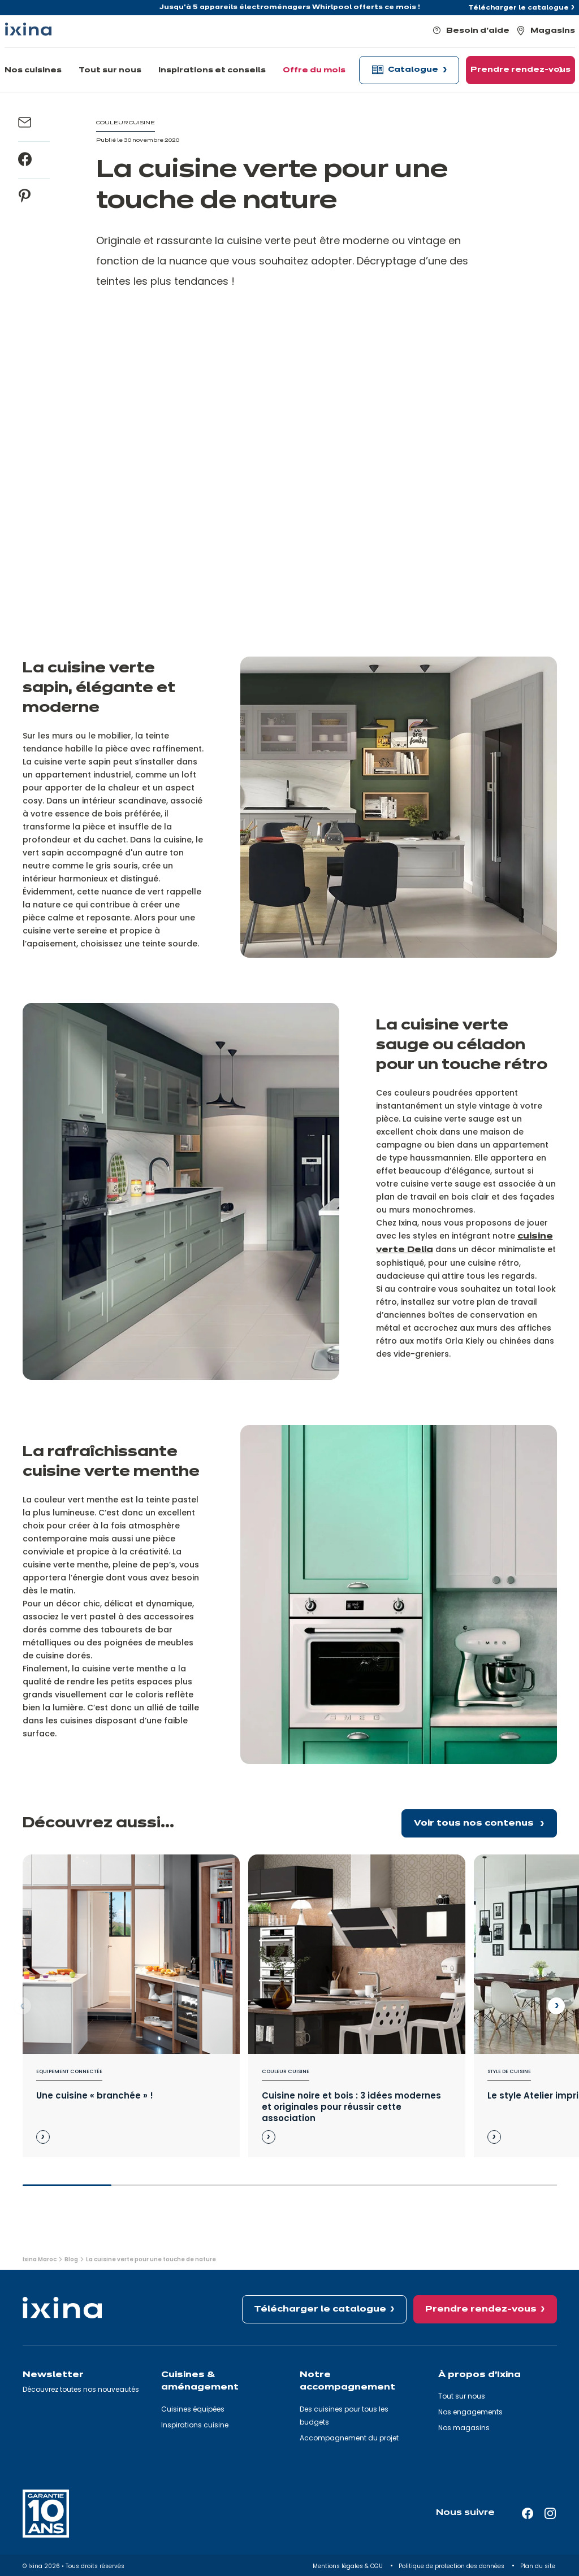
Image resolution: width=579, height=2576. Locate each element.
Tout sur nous (461, 2396)
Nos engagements (470, 2412)
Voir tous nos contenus (475, 1823)
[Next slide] (556, 2005)
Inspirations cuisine (194, 2425)
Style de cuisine (509, 2071)
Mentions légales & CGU (348, 2566)
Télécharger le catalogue (518, 8)
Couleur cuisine (285, 2071)
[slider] (290, 2190)
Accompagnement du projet (349, 2438)
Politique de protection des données (452, 2566)
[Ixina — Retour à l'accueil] (28, 29)
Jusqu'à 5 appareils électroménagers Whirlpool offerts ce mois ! (289, 7)
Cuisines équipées (192, 2409)
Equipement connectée (69, 2071)
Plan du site (538, 2566)
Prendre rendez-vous (481, 2309)
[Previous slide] (22, 2005)
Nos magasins (464, 2427)
